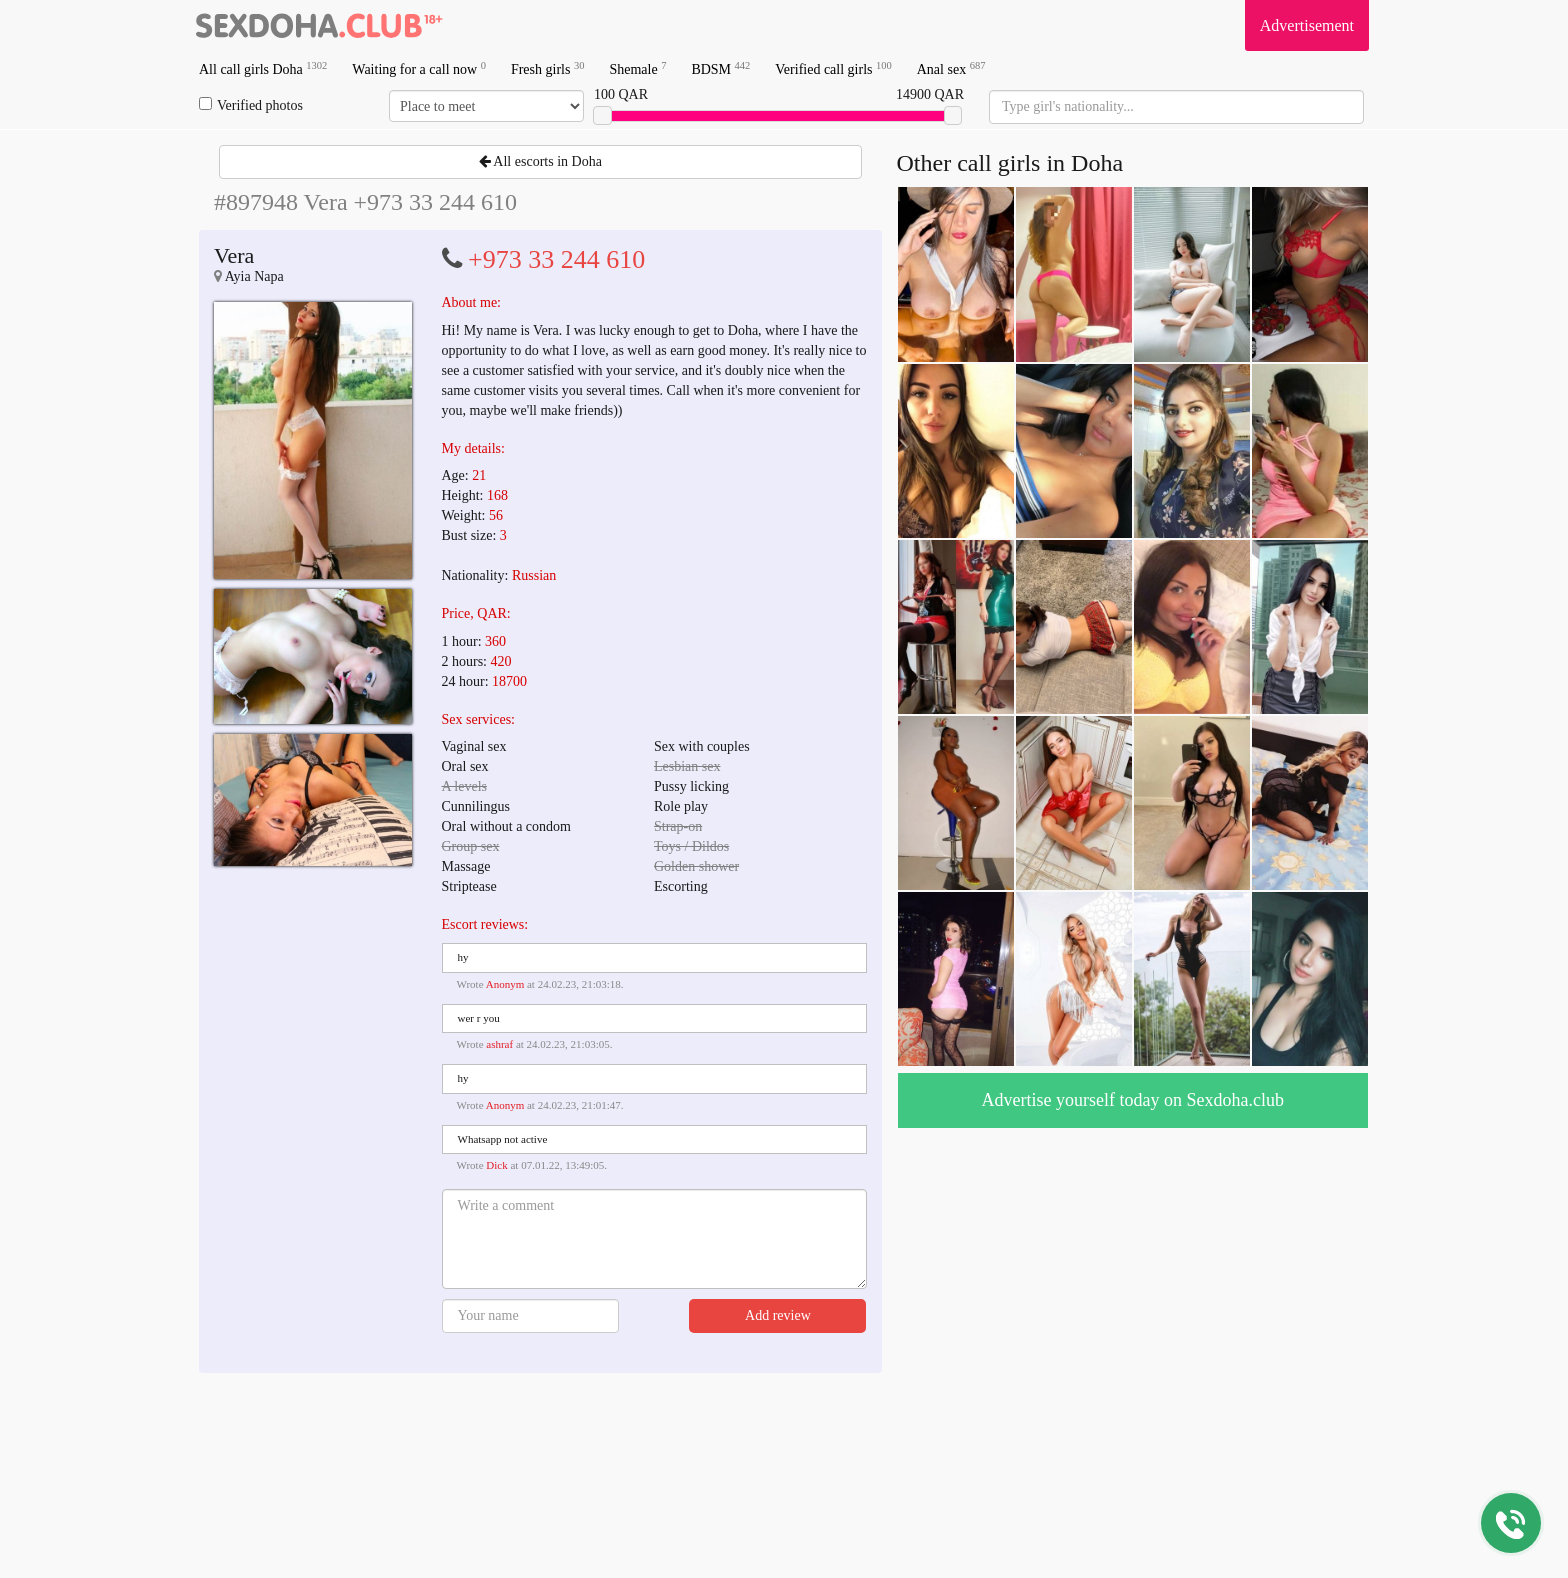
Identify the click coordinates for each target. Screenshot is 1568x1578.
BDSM (720, 68)
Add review (778, 1315)
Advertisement (1307, 25)
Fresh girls (548, 68)
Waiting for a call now (419, 68)
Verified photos (251, 105)
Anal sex (951, 68)
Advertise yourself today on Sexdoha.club (1133, 1100)
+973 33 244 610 (556, 259)
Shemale (637, 68)
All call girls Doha (263, 68)
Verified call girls (833, 68)
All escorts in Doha (540, 161)
